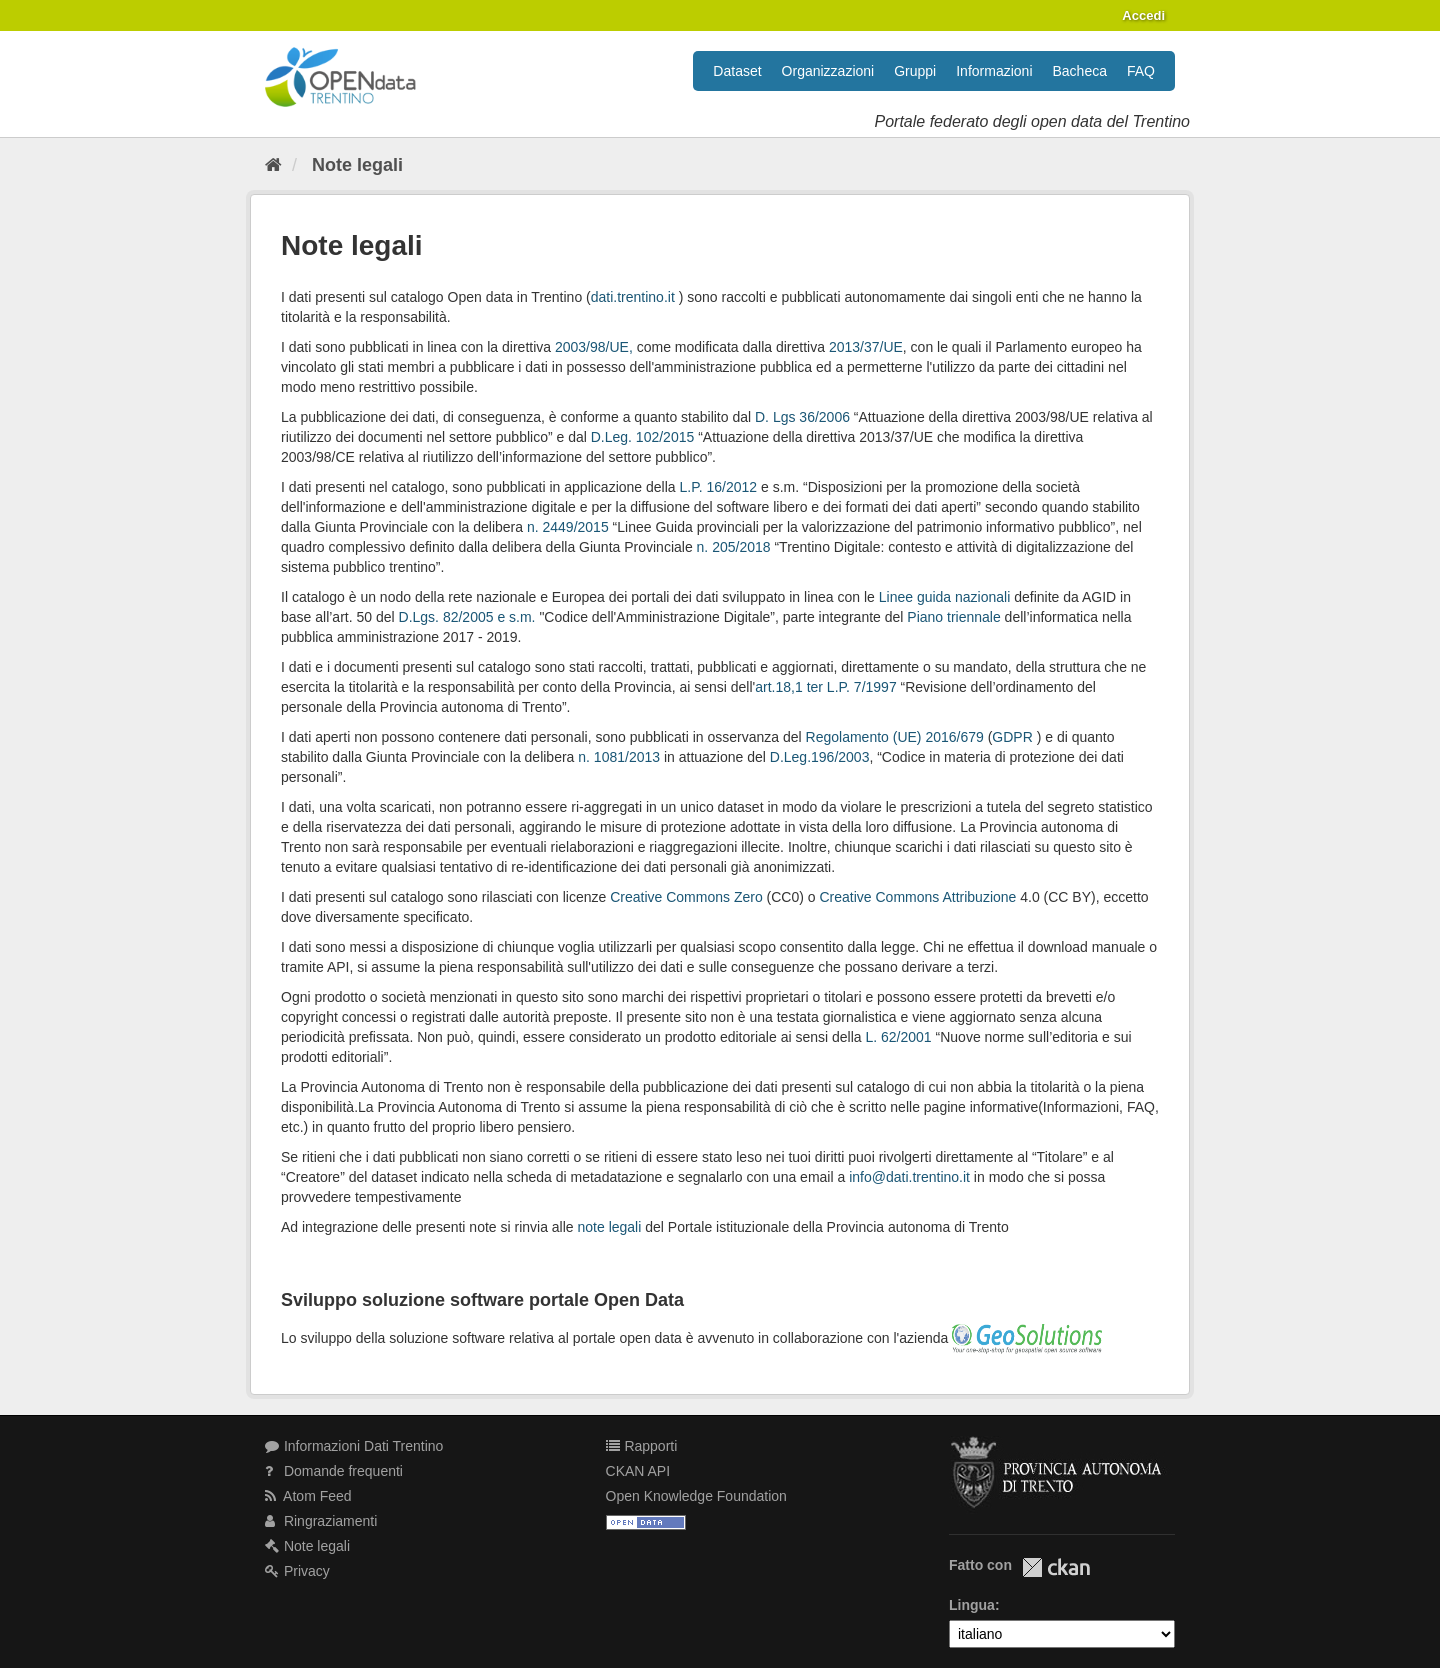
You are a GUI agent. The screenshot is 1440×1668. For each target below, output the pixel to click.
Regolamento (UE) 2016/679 (895, 737)
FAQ (1141, 71)
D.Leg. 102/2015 (643, 437)
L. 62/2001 (898, 1037)
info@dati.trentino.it (909, 1177)
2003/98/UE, (594, 347)
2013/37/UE (866, 347)
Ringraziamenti (321, 1521)
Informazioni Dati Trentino (354, 1446)
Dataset (737, 71)
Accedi (1143, 15)
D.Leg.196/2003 (820, 757)
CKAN (1056, 1567)
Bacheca (1080, 71)
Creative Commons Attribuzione (917, 897)
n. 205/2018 (736, 547)
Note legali (357, 165)
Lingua (972, 1605)
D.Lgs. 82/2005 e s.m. (467, 617)
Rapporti (642, 1446)
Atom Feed (308, 1496)
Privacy (297, 1571)
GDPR (1014, 737)
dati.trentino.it (633, 297)
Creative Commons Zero (686, 897)
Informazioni (994, 71)
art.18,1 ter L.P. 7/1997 (825, 687)
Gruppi (915, 71)
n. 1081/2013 (619, 757)
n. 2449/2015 (570, 527)
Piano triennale (953, 617)
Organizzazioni (828, 71)
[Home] (273, 165)
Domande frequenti (334, 1471)
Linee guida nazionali (945, 597)
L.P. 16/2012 (719, 487)
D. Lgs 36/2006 (802, 417)
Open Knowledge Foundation (696, 1496)
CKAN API (638, 1471)
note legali (610, 1227)
